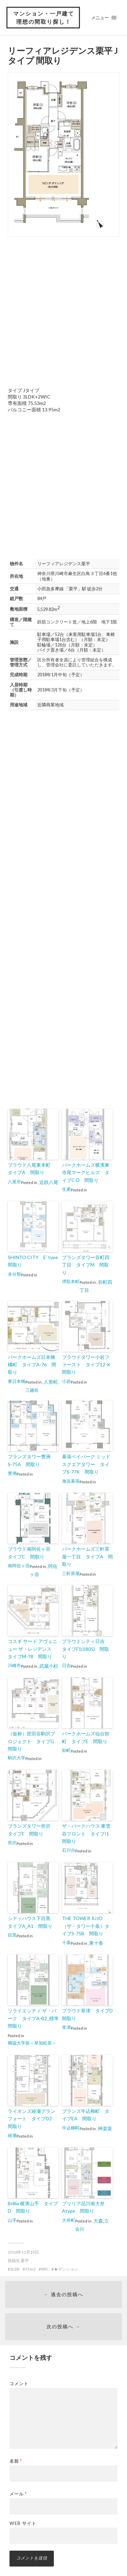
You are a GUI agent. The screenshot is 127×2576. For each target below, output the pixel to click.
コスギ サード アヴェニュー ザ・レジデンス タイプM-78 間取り (32, 1648)
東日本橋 (16, 1381)
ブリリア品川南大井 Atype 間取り (85, 2207)
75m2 (30, 2269)
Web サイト (22, 2523)
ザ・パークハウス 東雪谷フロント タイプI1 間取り (87, 1833)
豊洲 (12, 1473)
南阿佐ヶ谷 (19, 1565)
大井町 (68, 2220)
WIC (45, 2269)
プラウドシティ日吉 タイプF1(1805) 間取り (85, 1648)
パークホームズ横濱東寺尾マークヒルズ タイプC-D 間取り (85, 1172)
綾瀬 (12, 2135)
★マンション (66, 2269)
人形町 (51, 1382)
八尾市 (14, 1181)
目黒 (12, 1935)
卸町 (66, 1750)
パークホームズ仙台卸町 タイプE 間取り (85, 1737)
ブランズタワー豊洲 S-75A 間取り (31, 1460)
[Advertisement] (63, 311)
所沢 (12, 1842)
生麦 (66, 1189)
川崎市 (14, 1665)
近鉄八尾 (48, 1182)
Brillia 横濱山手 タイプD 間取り (33, 2207)
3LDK (15, 2269)
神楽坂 (105, 2128)
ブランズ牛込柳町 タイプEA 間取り (85, 2114)
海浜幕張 (71, 1481)
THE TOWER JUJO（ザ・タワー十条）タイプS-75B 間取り (85, 1925)
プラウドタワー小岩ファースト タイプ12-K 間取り (87, 1364)
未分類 (14, 1274)
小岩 (66, 1381)
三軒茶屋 (71, 1573)
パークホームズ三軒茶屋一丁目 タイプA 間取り (87, 1556)
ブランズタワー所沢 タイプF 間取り (31, 1829)
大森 (98, 2221)
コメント (18, 2383)
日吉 (66, 1665)
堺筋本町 (71, 1281)
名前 (15, 2461)
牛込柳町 (71, 2127)
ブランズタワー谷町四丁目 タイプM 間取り (85, 1264)
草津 (66, 2027)
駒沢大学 (16, 1757)
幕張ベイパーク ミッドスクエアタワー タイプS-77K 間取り (86, 1464)
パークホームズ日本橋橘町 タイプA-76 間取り (32, 1364)
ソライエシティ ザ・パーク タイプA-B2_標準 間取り (33, 2018)
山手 (12, 2220)
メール (18, 2494)
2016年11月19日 (23, 2252)
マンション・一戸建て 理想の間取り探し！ (43, 17)
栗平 (25, 2260)
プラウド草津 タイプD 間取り (87, 2014)
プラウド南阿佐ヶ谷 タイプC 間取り (31, 1552)
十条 (66, 1942)
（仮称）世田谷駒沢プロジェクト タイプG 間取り (33, 1741)
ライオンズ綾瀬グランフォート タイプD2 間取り (32, 2118)
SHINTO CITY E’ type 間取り (33, 1261)
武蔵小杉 (48, 1666)
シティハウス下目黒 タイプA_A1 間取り (31, 1922)
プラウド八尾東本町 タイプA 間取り (31, 1168)
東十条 (96, 1943)
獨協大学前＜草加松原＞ (32, 2043)
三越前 (32, 1390)
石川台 (68, 1850)
